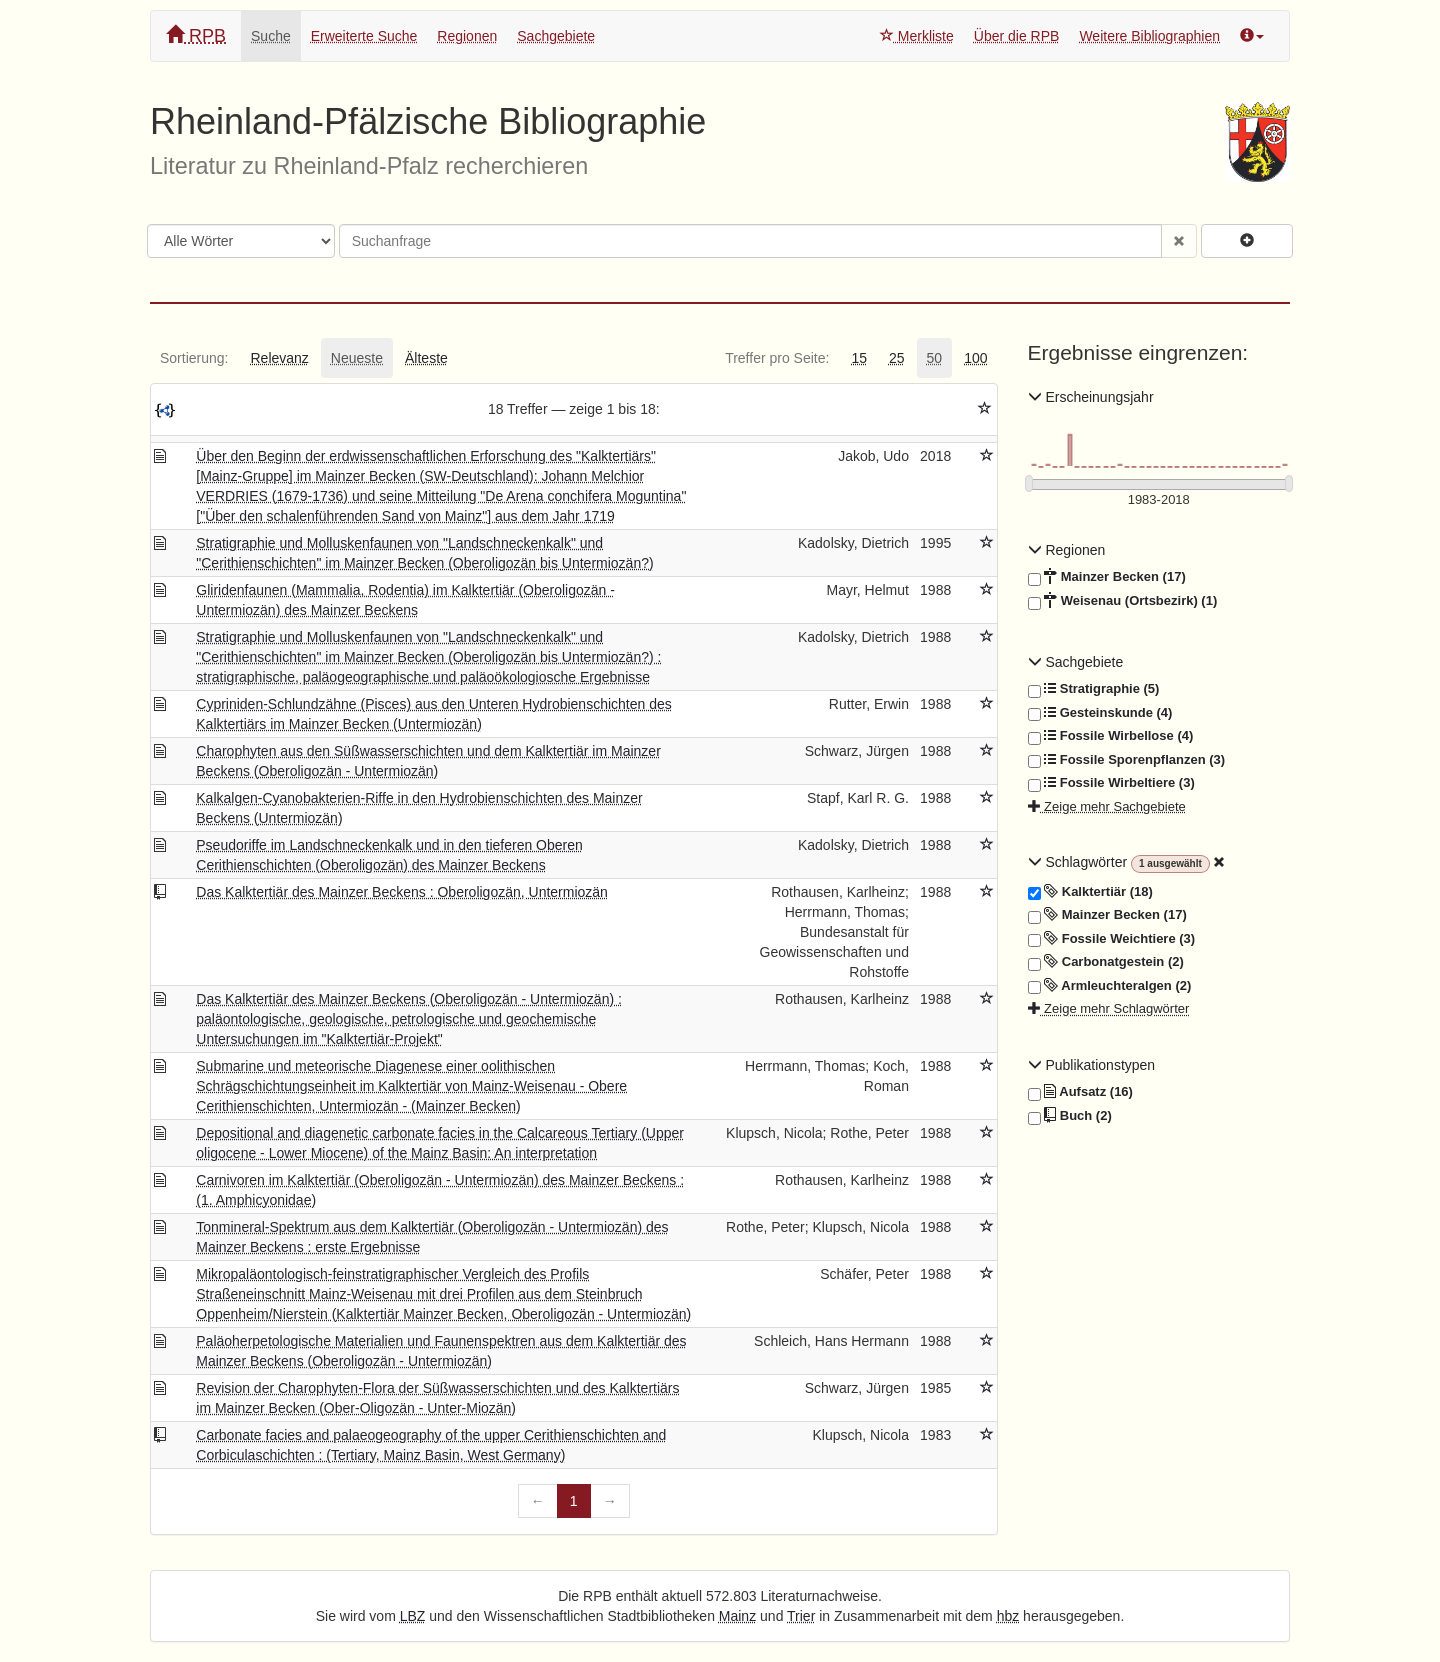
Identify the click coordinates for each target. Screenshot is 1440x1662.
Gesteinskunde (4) (1100, 713)
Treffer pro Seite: (777, 358)
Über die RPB (1017, 36)
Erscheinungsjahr (1091, 397)
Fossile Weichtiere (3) (1112, 939)
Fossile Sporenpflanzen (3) (1127, 760)
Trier (801, 1616)
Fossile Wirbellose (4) (1111, 736)
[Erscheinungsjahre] (1159, 500)
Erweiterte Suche (364, 36)
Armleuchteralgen (1110, 986)
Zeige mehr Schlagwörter (1109, 1008)
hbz (1008, 1616)
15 (859, 358)
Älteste (426, 358)
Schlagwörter (1079, 862)
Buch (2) (1070, 1116)
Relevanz (279, 358)
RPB (196, 35)
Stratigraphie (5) (1094, 689)
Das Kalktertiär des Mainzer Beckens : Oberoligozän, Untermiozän (402, 892)
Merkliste (917, 36)
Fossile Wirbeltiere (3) (1111, 783)
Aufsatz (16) (1080, 1092)
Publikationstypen (1092, 1065)
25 (897, 358)
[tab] (194, 358)
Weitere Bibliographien (1149, 36)
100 (975, 358)
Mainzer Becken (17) (1107, 577)
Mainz (737, 1616)
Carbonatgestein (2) (1106, 962)
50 (935, 358)
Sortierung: (194, 358)
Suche (271, 36)
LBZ (413, 1616)
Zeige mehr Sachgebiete (1107, 806)
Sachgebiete (556, 36)
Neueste (357, 358)
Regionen (467, 36)
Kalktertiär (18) (1090, 892)
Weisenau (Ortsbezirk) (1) (1123, 601)
